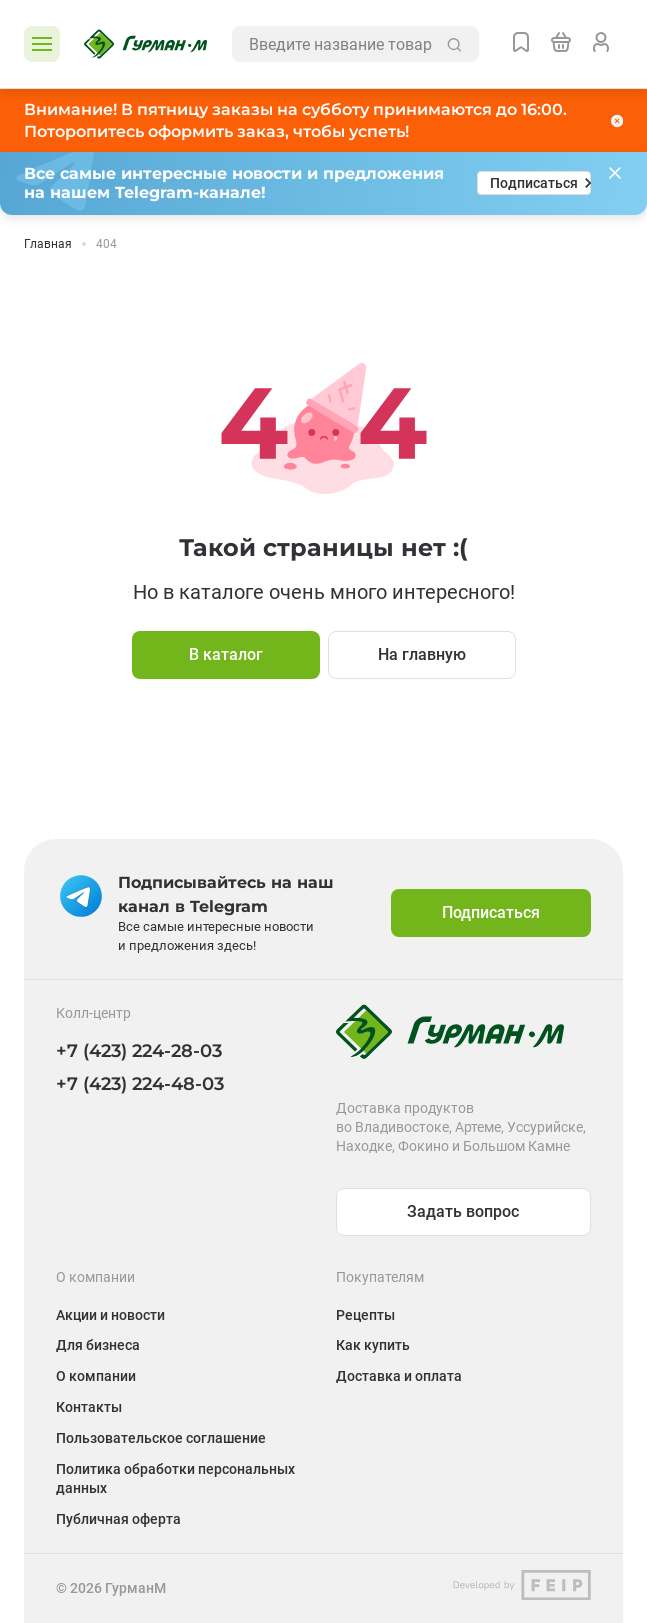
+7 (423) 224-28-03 (139, 1051)
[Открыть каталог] (42, 44)
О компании (96, 1376)
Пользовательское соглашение (161, 1438)
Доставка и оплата (399, 1376)
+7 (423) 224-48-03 (140, 1084)
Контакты (89, 1407)
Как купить (373, 1345)
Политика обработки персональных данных (175, 1478)
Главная (48, 244)
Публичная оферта (118, 1519)
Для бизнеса (98, 1345)
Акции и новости (110, 1315)
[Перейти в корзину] (561, 44)
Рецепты (365, 1315)
